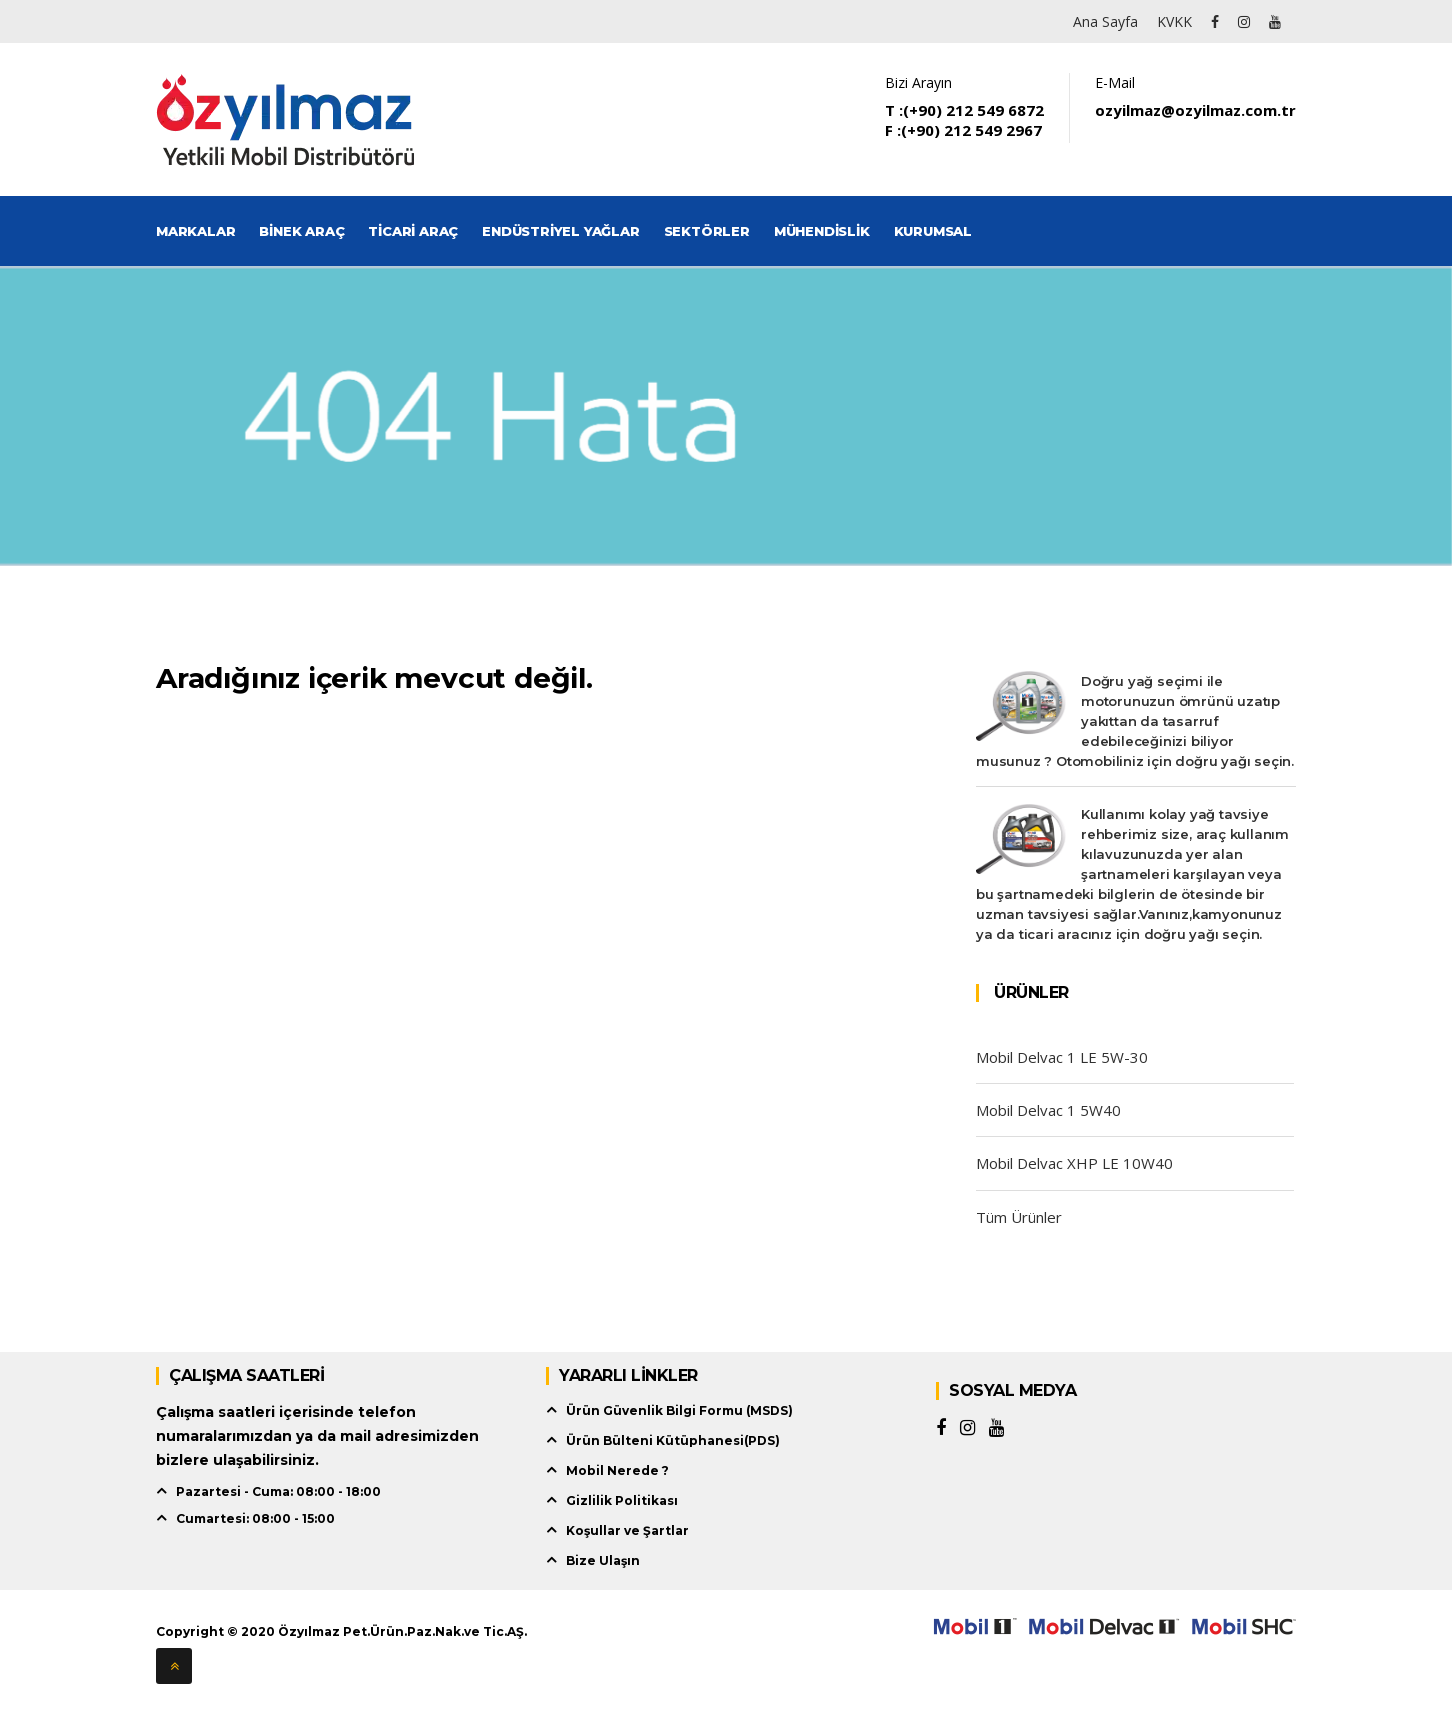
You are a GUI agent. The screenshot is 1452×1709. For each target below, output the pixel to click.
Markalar (195, 231)
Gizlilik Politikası (622, 1500)
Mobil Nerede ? (617, 1470)
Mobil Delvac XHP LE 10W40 (1074, 1163)
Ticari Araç (413, 231)
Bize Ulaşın (603, 1560)
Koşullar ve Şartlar (627, 1530)
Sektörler (707, 231)
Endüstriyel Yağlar (560, 231)
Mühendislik (822, 231)
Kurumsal (933, 231)
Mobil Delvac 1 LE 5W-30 (1062, 1057)
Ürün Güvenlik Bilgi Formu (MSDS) (679, 1410)
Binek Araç (301, 231)
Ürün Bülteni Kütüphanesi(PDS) (673, 1440)
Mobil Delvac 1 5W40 (1048, 1110)
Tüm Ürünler (1019, 1217)
